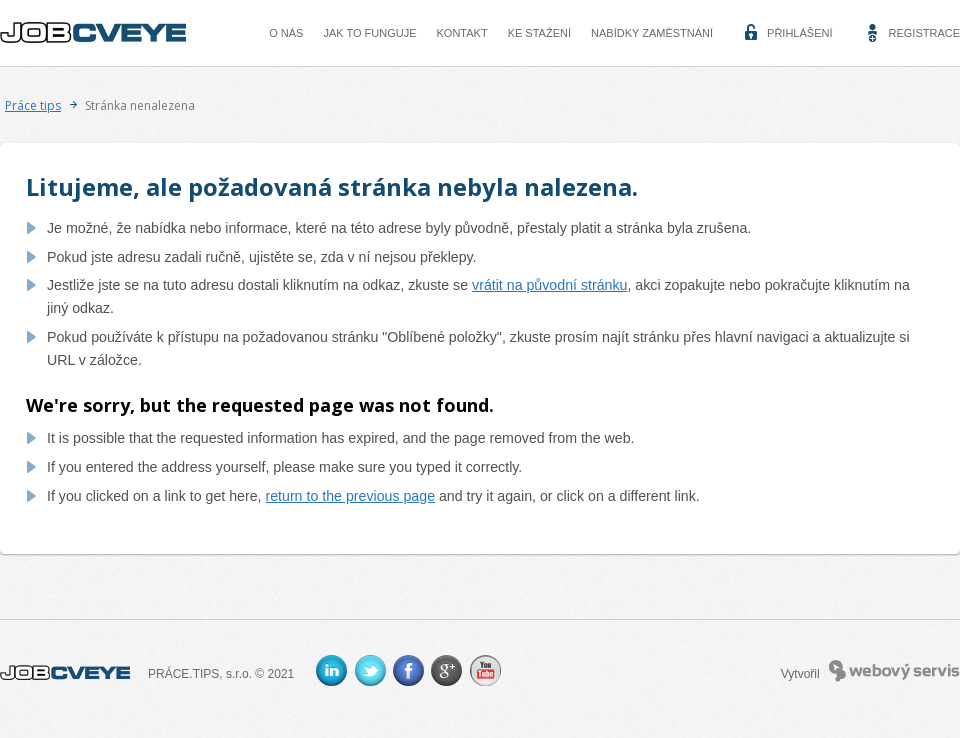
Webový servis (894, 671)
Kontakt (462, 33)
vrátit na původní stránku (549, 285)
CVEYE (98, 33)
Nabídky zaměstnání (652, 33)
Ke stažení (539, 33)
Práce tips (33, 105)
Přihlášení (799, 33)
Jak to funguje (369, 33)
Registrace (924, 33)
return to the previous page (350, 496)
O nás (286, 33)
